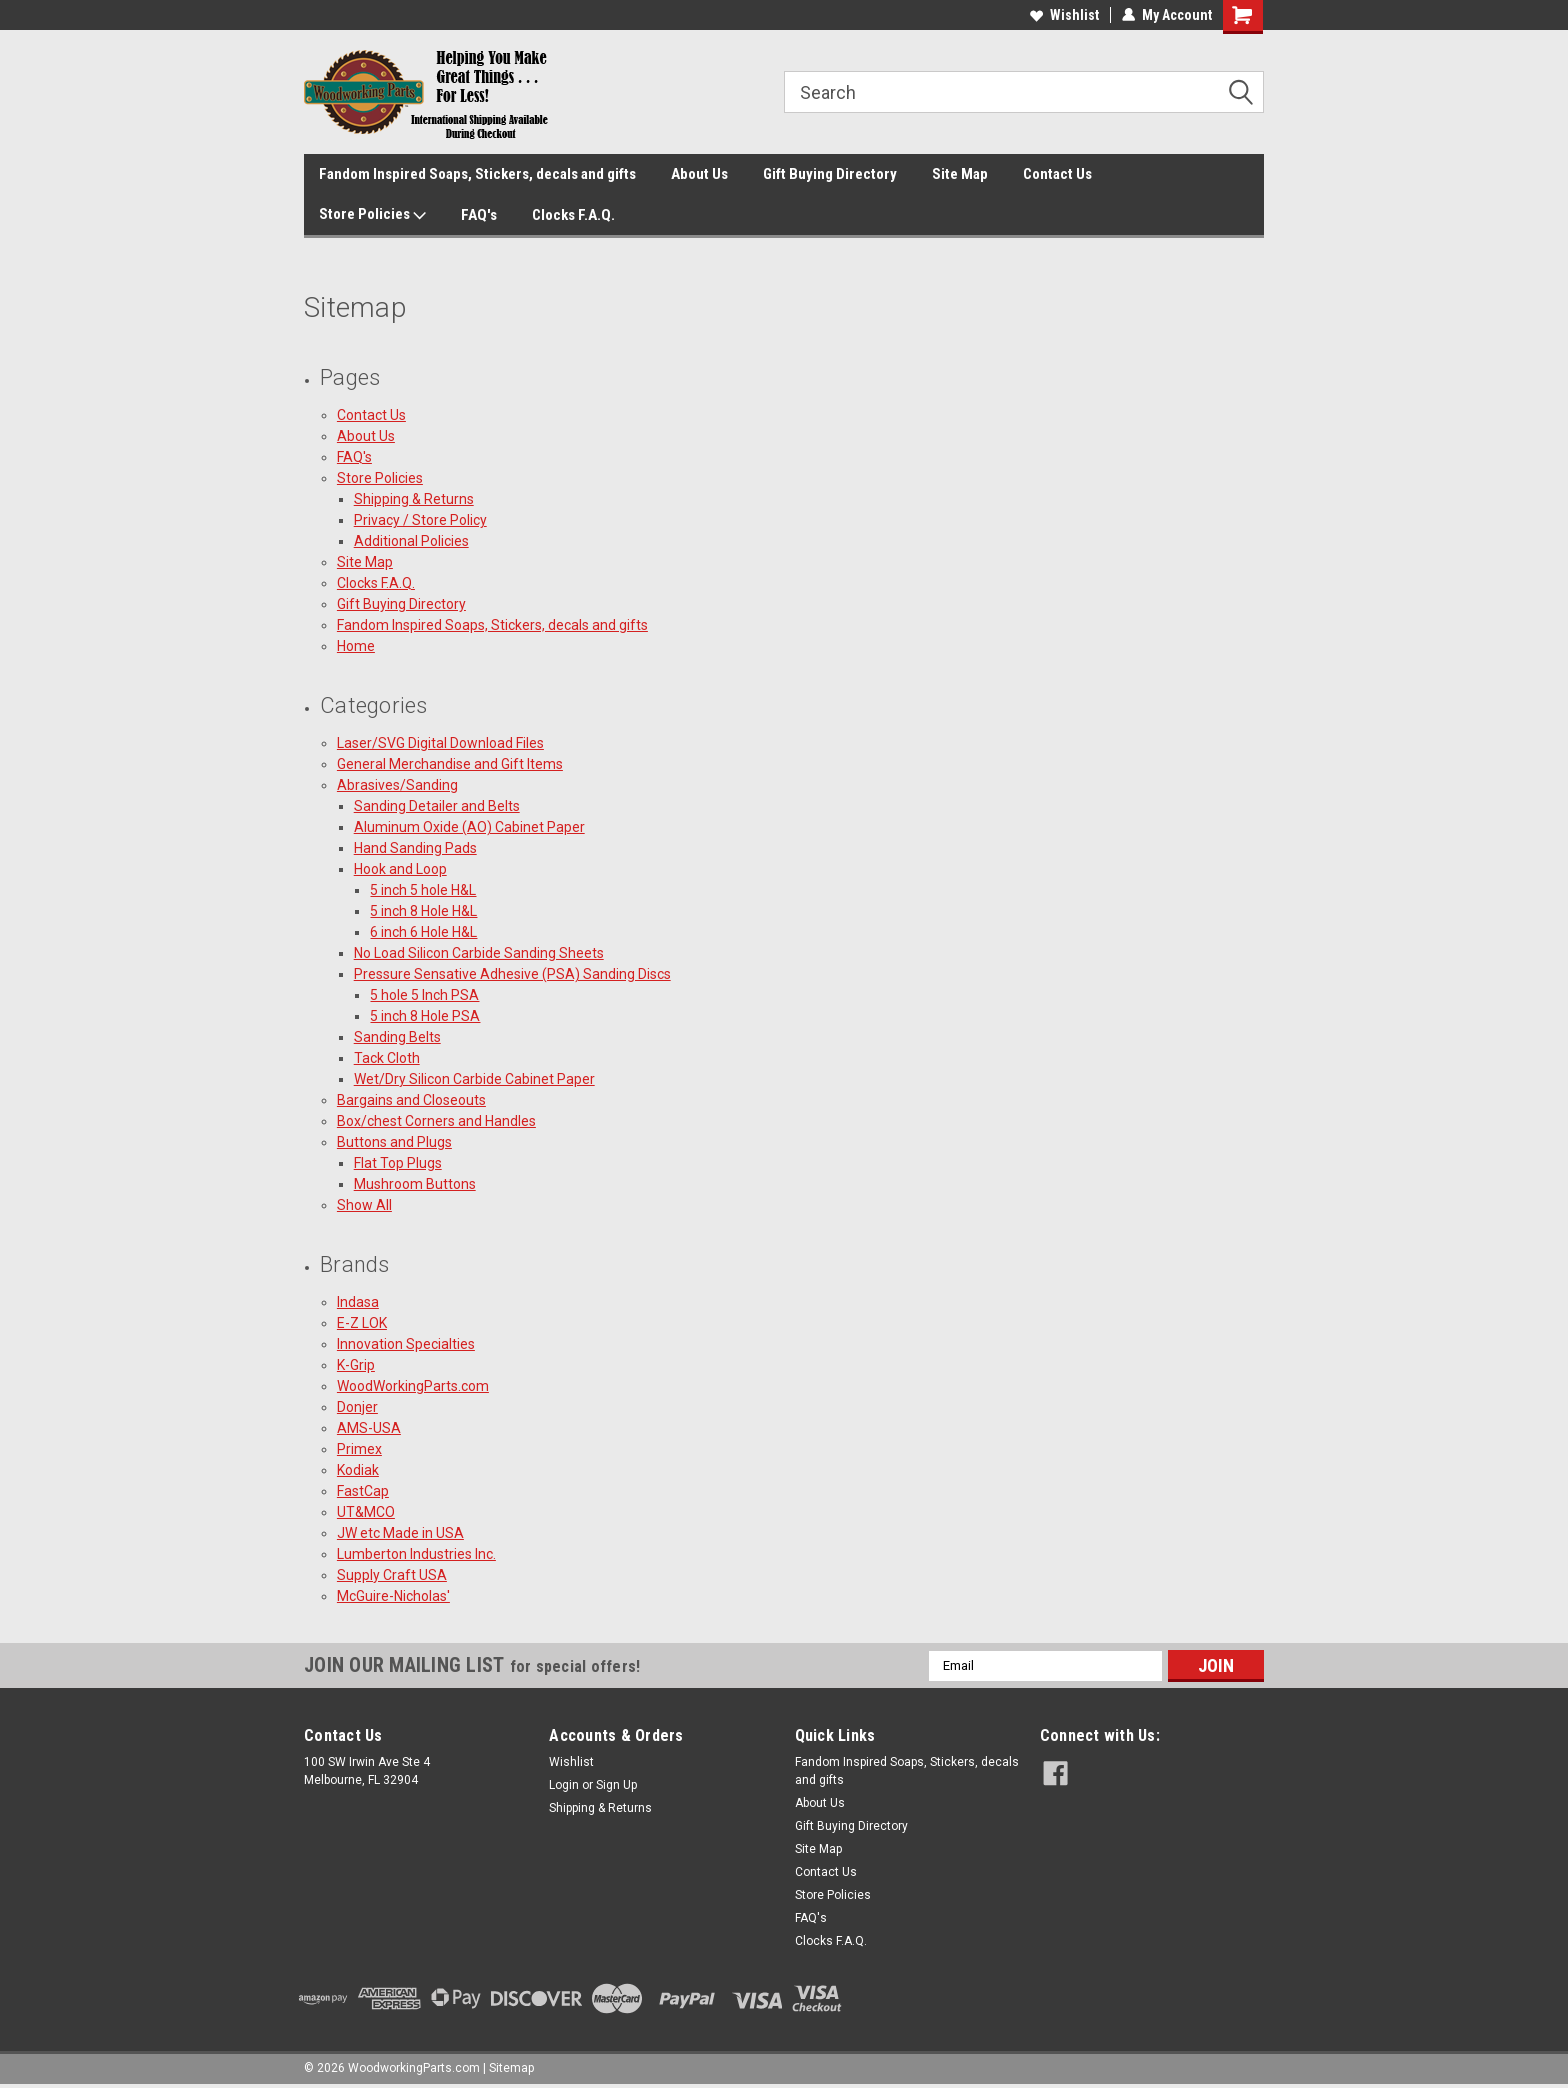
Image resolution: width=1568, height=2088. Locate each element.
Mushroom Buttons (415, 1184)
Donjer (357, 1407)
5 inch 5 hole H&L (423, 890)
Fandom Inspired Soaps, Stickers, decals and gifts (477, 174)
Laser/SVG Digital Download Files (440, 743)
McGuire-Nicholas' (393, 1596)
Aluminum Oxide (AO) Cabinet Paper (469, 827)
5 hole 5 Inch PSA (424, 995)
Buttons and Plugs (394, 1142)
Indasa (358, 1302)
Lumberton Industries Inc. (416, 1554)
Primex (359, 1449)
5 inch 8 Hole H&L (423, 911)
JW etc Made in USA (400, 1533)
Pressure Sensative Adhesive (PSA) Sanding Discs (512, 974)
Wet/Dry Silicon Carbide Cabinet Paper (474, 1079)
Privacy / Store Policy (420, 520)
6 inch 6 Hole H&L (423, 932)
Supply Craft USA (392, 1575)
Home (356, 646)
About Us (699, 174)
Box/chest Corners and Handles (436, 1121)
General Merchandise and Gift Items (450, 764)
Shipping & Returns (414, 499)
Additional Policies (411, 541)
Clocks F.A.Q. (573, 215)
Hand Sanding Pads (415, 848)
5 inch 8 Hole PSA (425, 1016)
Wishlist (1064, 15)
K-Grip (356, 1365)
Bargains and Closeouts (411, 1100)
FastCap (363, 1491)
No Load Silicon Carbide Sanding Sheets (479, 953)
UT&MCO (366, 1512)
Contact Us (1057, 174)
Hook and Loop (400, 869)
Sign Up (616, 1785)
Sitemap (511, 2068)
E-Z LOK (362, 1323)
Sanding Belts (397, 1037)
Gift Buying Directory (830, 174)
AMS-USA (369, 1428)
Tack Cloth (387, 1058)
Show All (364, 1205)
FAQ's (479, 215)
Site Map (960, 174)
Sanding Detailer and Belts (437, 806)
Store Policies (372, 215)
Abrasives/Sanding (397, 785)
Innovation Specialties (406, 1344)
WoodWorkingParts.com (413, 1386)
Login (564, 1785)
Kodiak (358, 1470)
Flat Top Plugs (398, 1163)
